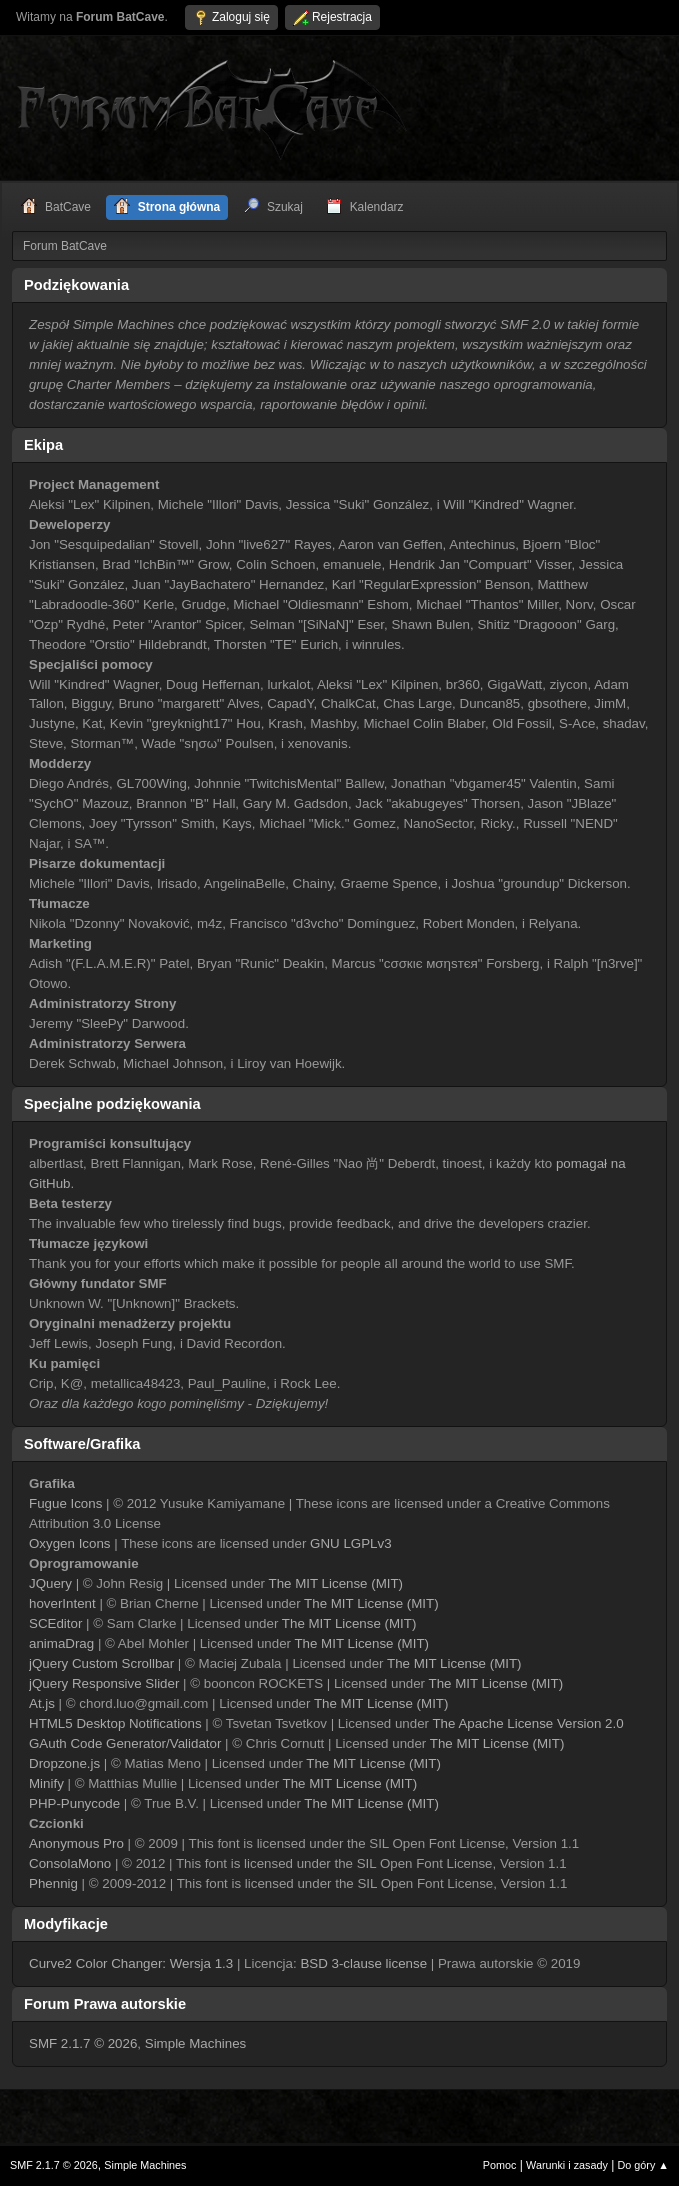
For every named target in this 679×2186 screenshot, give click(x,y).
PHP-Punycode (74, 1803)
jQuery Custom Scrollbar (101, 1663)
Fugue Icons (65, 1503)
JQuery (50, 1583)
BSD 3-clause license (363, 1963)
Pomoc (500, 2165)
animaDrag (61, 1643)
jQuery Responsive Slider (104, 1683)
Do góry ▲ (643, 2165)
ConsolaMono (70, 1863)
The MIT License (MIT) (336, 1583)
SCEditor (55, 1623)
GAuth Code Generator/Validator (125, 1743)
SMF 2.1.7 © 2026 (83, 2043)
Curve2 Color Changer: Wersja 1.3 (131, 1963)
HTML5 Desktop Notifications (115, 1723)
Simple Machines (195, 2043)
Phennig (53, 1883)
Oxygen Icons (70, 1543)
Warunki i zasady (567, 2165)
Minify (46, 1783)
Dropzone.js (64, 1763)
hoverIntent (62, 1603)
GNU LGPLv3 (350, 1543)
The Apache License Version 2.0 (527, 1723)
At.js (42, 1703)
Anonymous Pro (76, 1843)
